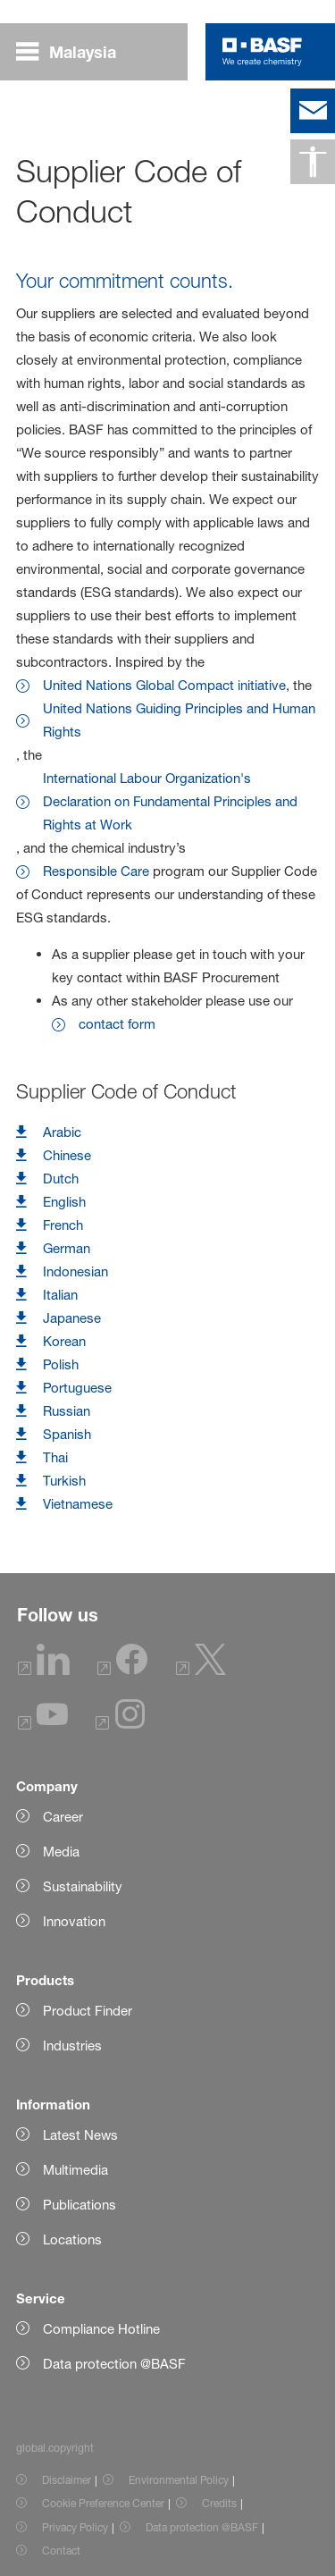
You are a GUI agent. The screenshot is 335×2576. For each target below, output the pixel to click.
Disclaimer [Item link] (66, 2480)
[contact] (312, 110)
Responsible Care (96, 871)
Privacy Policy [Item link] (75, 2527)
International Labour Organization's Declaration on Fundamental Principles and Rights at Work (170, 801)
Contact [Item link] (61, 2550)
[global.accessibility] (312, 161)
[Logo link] (262, 52)
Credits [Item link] (219, 2503)
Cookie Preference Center (103, 2503)
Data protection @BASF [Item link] (202, 2527)
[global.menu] (73, 51)
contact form (117, 1023)
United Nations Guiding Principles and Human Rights (179, 720)
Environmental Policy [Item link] (179, 2480)
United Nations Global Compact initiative (164, 685)
